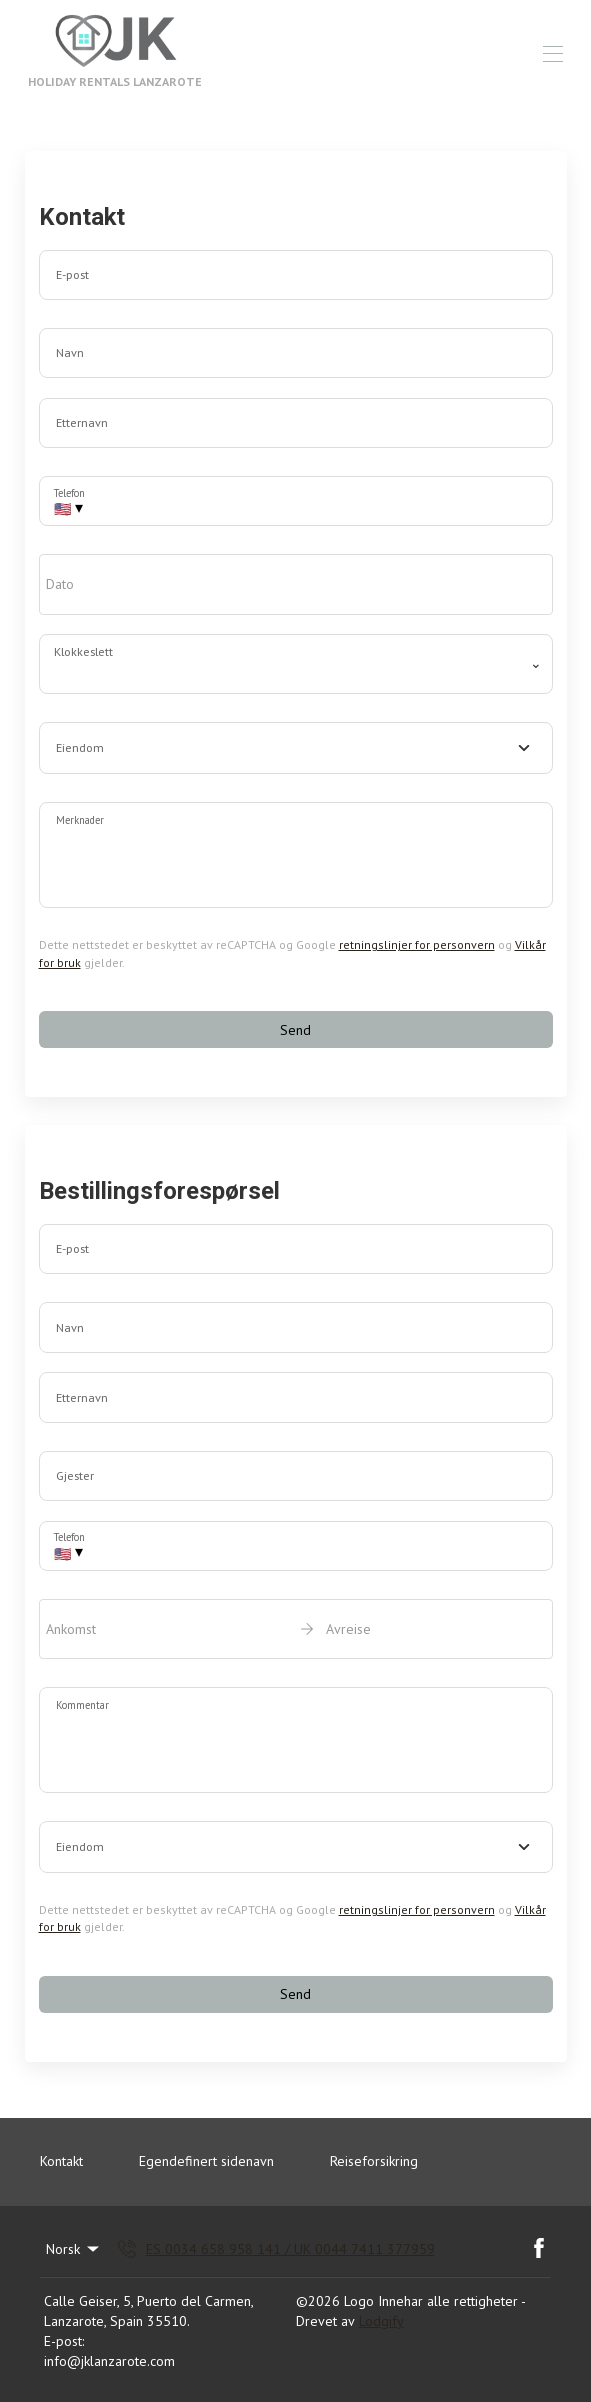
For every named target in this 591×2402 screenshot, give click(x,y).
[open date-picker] (296, 584)
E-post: (64, 2341)
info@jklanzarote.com (109, 2361)
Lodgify (381, 2321)
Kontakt (61, 2161)
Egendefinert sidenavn (206, 2161)
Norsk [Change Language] (74, 2249)
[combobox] (296, 748)
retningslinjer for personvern (417, 944)
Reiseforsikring (374, 2161)
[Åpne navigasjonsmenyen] (553, 54)
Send (295, 1030)
